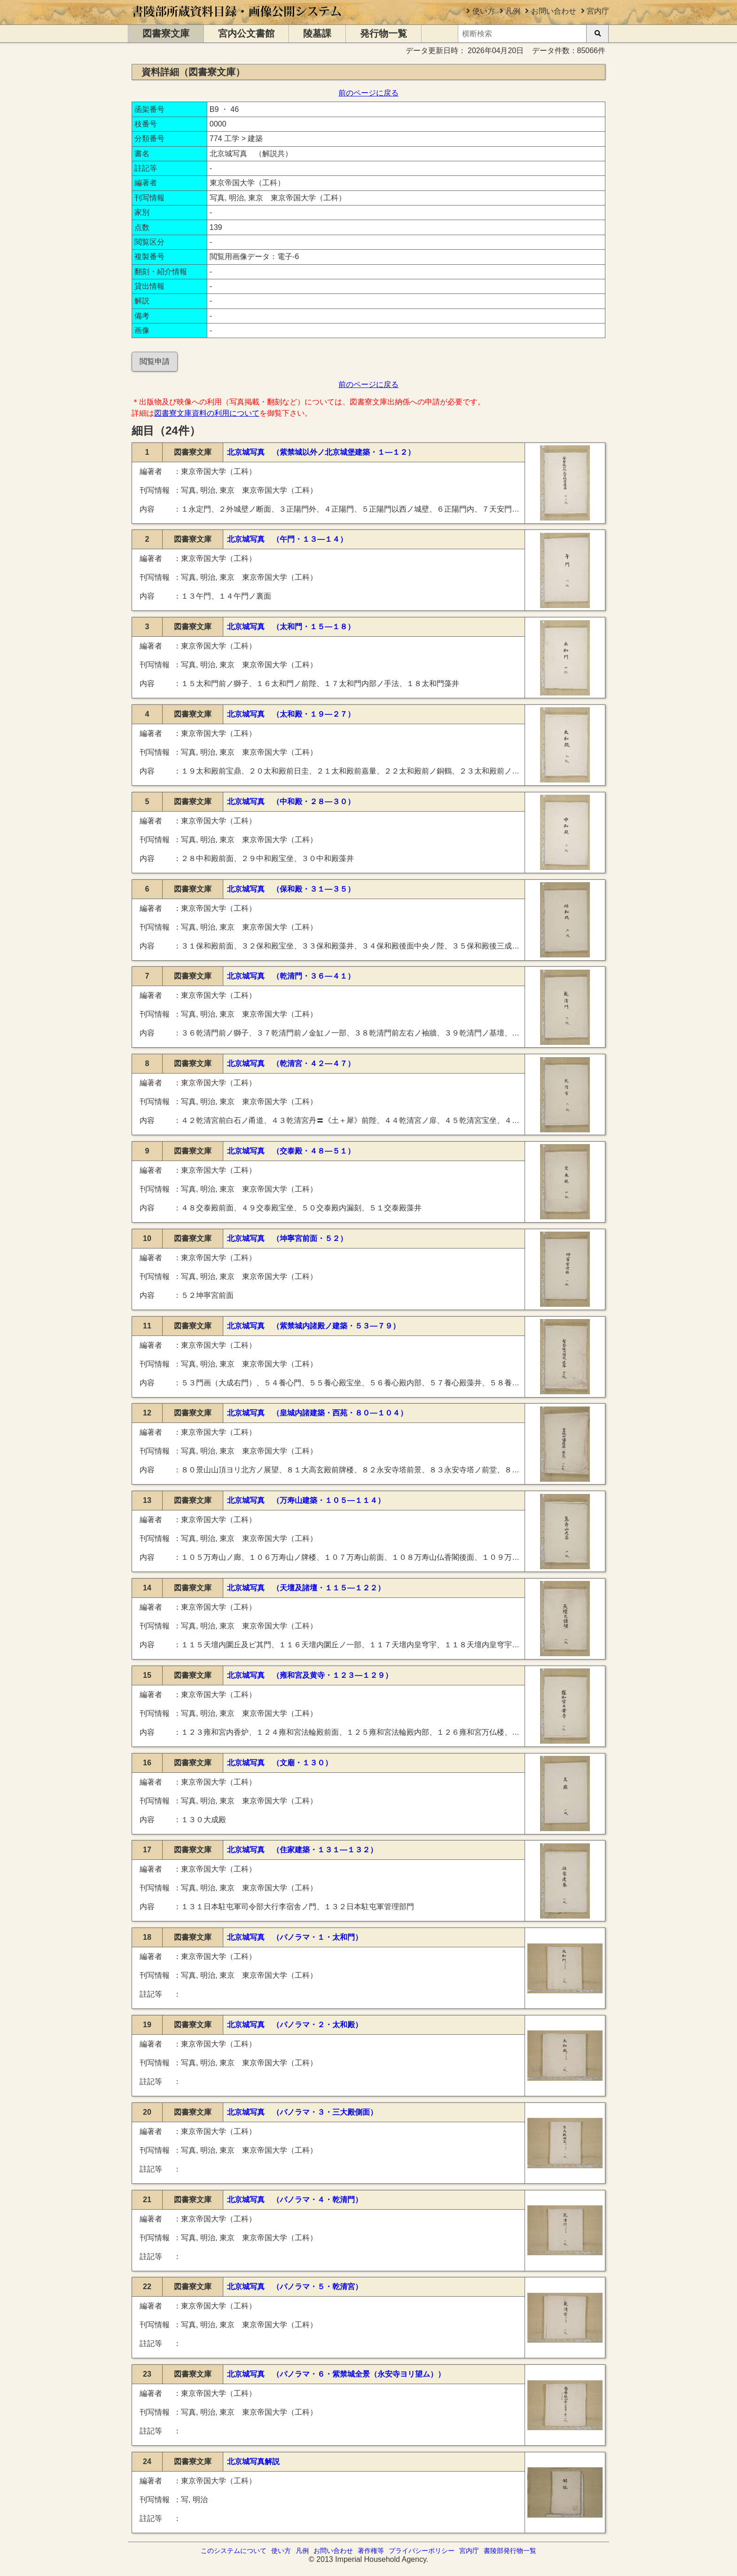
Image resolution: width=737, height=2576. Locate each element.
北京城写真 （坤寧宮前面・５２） (287, 1238)
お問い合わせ (553, 11)
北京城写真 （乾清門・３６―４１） (291, 976)
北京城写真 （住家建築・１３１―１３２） (302, 1850)
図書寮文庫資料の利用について (206, 413)
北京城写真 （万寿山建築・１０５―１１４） (306, 1500)
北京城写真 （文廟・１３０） (279, 1763)
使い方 (483, 11)
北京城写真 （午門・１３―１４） (287, 539)
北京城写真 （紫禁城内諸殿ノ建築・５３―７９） (313, 1326)
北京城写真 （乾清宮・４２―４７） (291, 1063)
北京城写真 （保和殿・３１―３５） (291, 889)
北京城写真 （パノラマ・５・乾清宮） (294, 2287)
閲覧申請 (155, 361)
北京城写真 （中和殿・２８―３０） (291, 802)
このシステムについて (234, 2550)
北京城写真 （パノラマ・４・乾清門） (294, 2200)
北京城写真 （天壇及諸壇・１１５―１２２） (306, 1588)
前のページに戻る (368, 93)
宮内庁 (598, 11)
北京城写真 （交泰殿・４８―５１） (291, 1151)
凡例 (512, 11)
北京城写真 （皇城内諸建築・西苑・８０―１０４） (317, 1413)
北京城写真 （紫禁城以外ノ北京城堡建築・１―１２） (321, 452)
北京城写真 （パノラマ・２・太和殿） (294, 2025)
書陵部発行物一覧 (510, 2550)
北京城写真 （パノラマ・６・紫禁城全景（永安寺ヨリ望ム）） (336, 2374)
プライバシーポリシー (422, 2550)
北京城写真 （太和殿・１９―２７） (291, 714)
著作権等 (371, 2550)
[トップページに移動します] (237, 20)
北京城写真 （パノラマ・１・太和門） (294, 1937)
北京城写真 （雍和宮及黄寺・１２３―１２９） (309, 1675)
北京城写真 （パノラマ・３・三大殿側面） (302, 2112)
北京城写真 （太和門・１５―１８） (291, 627)
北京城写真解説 (253, 2461)
